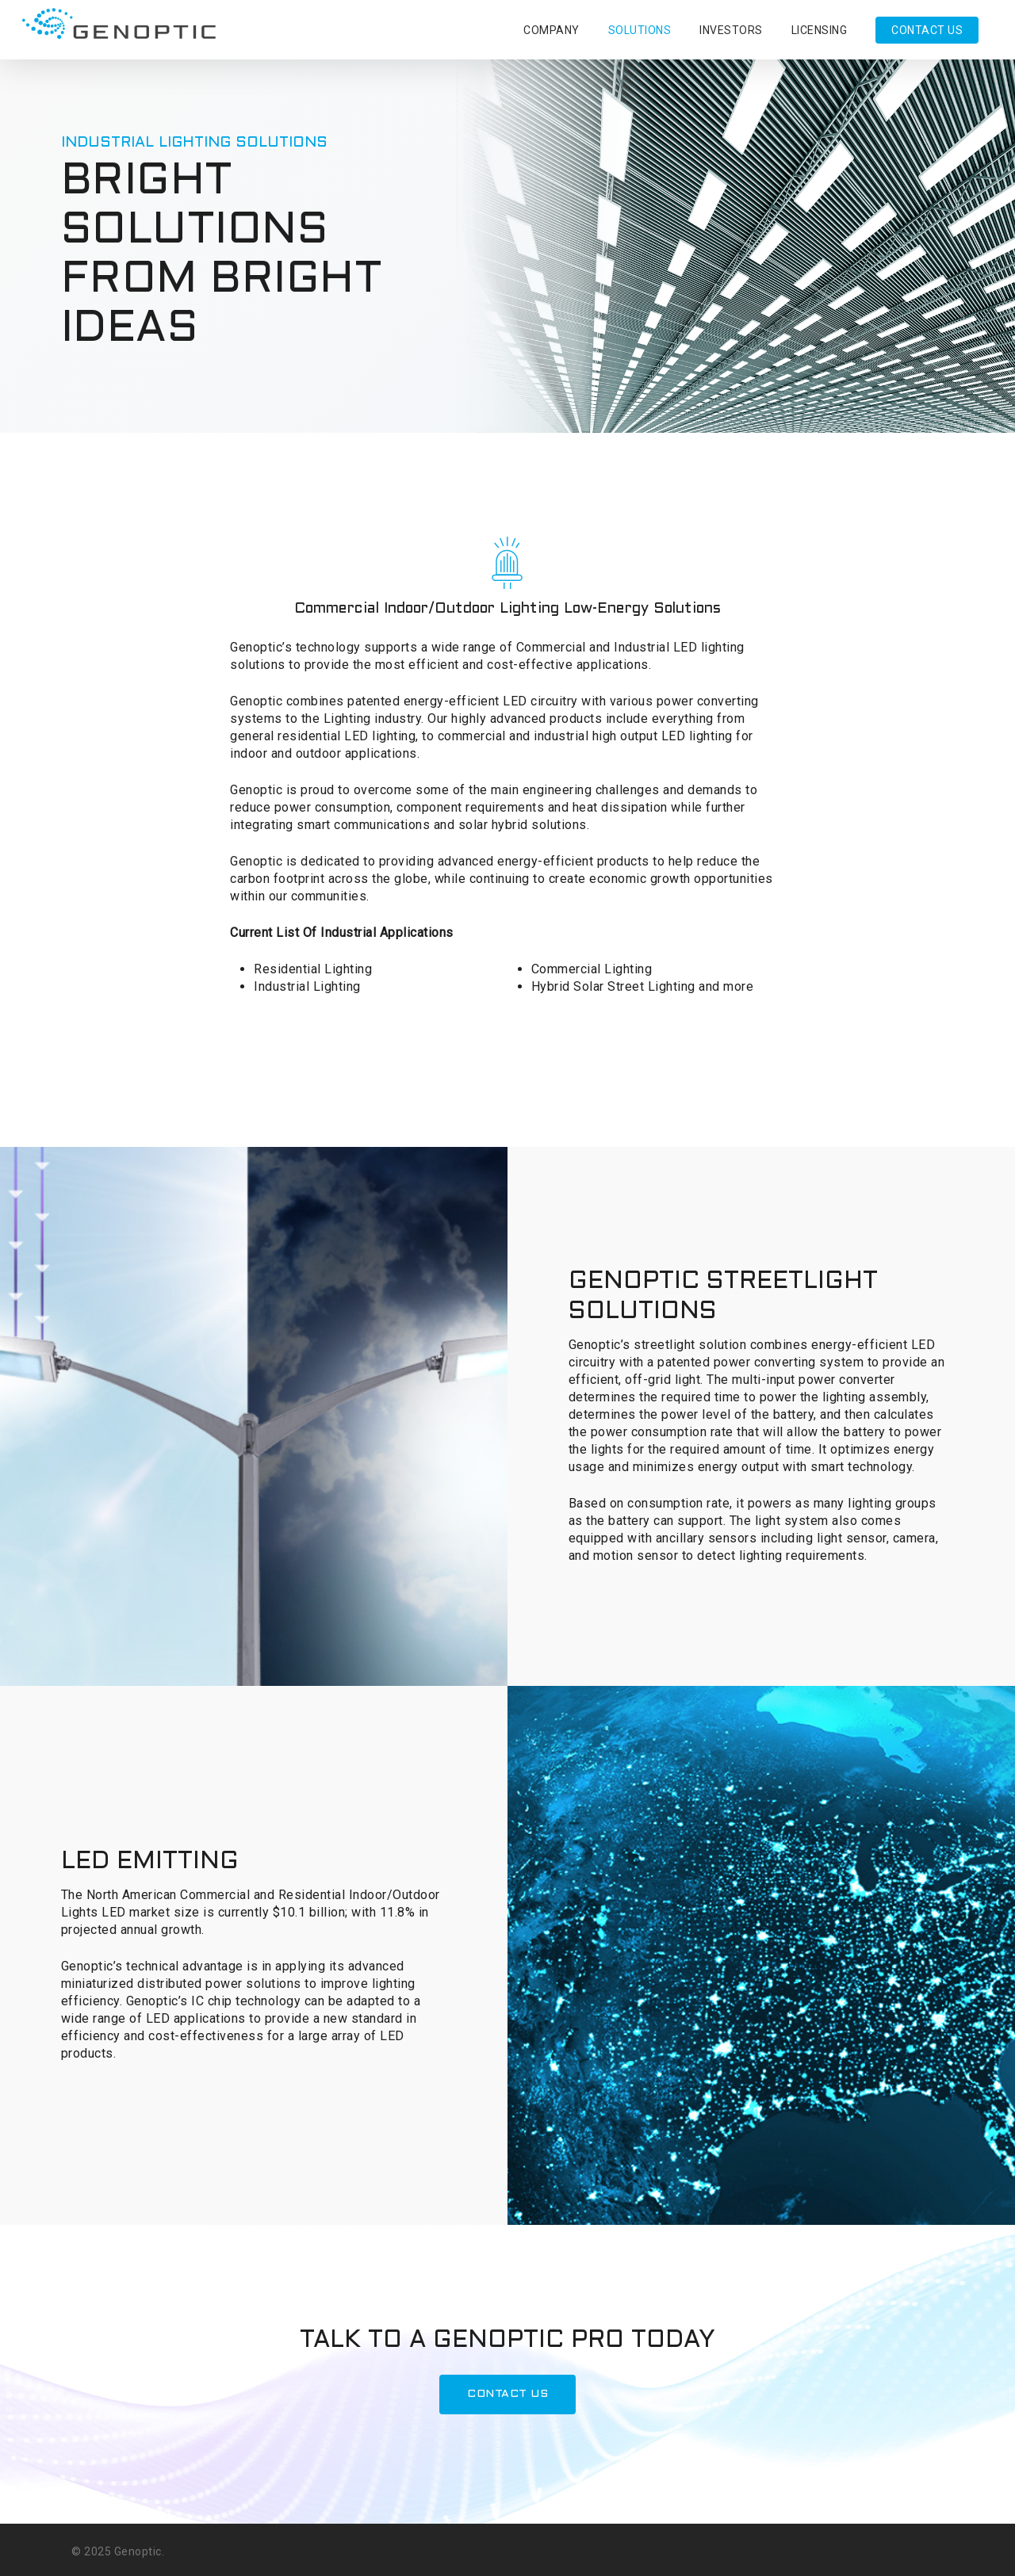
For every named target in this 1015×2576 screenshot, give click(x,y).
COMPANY (551, 30)
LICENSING (819, 30)
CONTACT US (927, 30)
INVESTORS (731, 30)
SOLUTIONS (640, 30)
